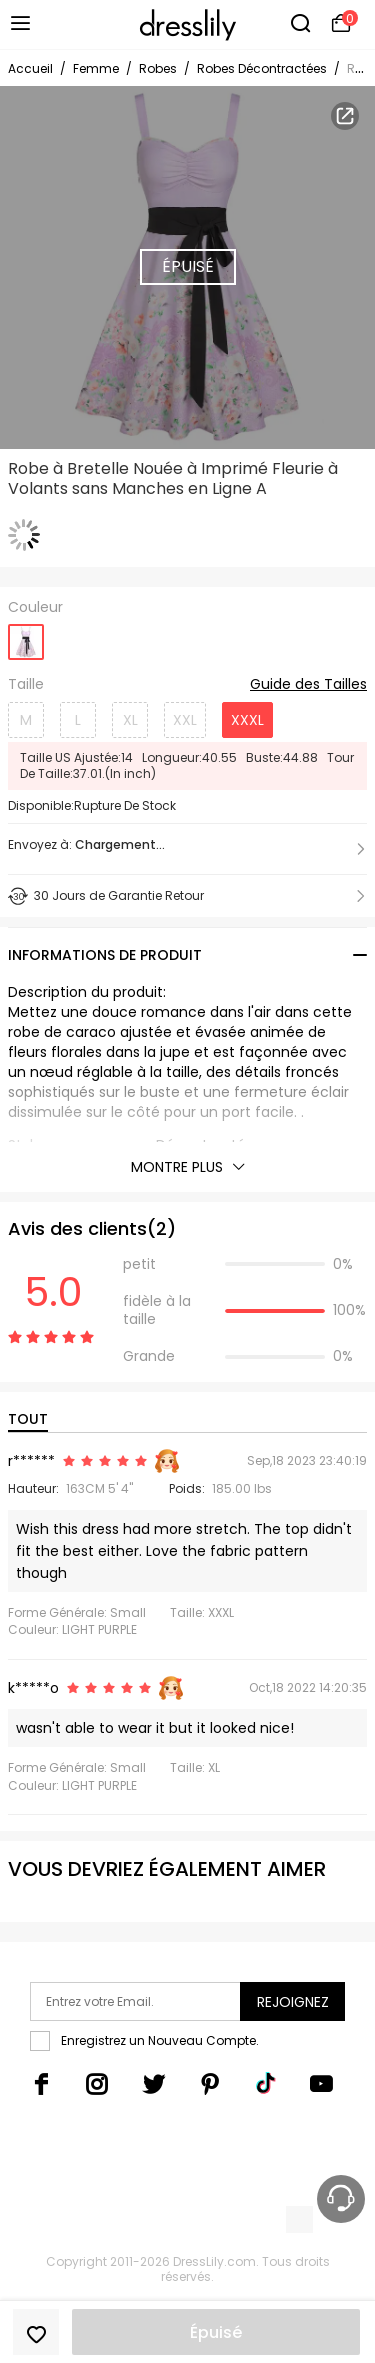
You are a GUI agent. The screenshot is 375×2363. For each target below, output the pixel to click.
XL (130, 720)
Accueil (30, 68)
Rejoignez (293, 2002)
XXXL (247, 720)
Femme (96, 68)
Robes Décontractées (262, 68)
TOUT (28, 1419)
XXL (185, 720)
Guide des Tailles (308, 685)
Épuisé (216, 2332)
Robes (158, 68)
